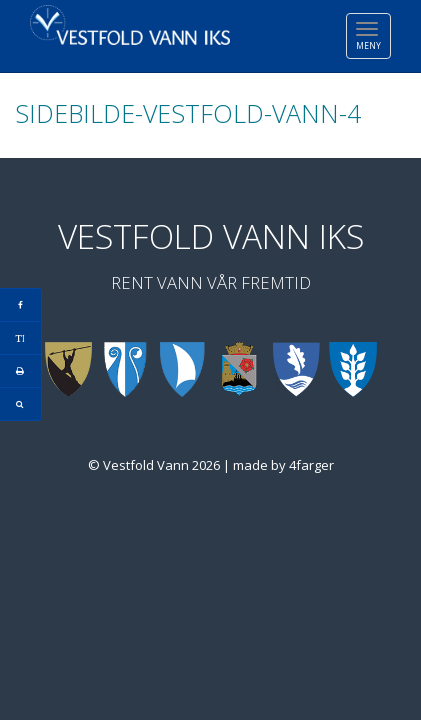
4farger (311, 465)
